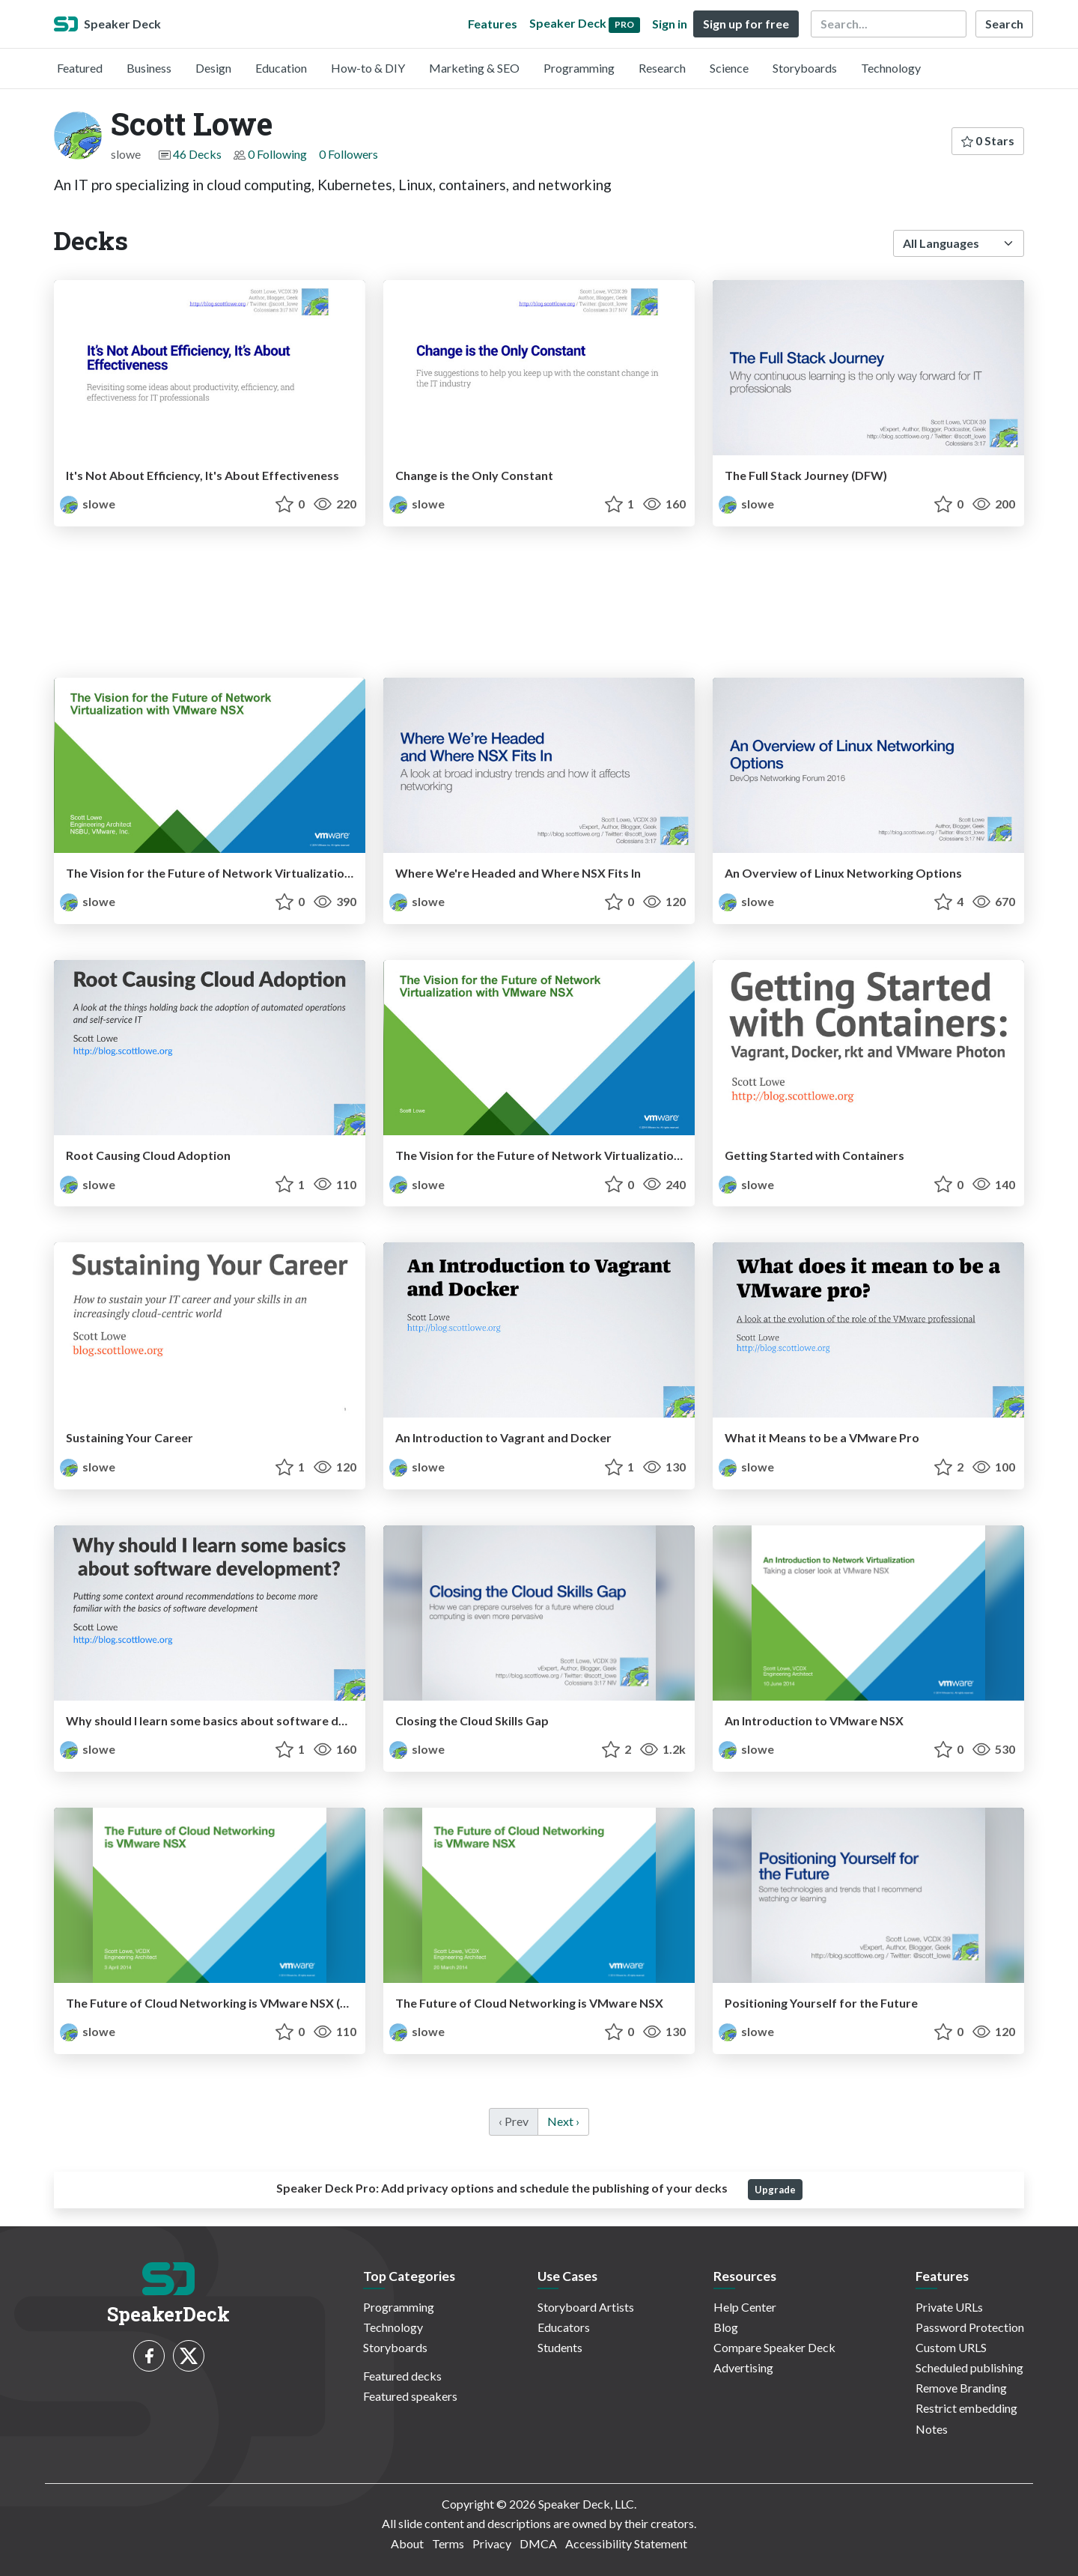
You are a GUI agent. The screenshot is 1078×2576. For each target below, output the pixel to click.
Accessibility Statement (626, 2543)
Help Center (744, 2307)
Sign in (669, 23)
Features (492, 23)
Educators (564, 2327)
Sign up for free (746, 23)
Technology (891, 68)
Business (149, 68)
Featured (80, 68)
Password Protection (970, 2327)
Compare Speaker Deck (774, 2347)
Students (560, 2347)
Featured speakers (410, 2396)
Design (213, 68)
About (407, 2543)
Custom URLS (951, 2347)
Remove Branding (961, 2388)
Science (729, 68)
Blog (725, 2327)
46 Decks (197, 154)
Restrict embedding (966, 2408)
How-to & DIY (368, 68)
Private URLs (949, 2307)
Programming (579, 68)
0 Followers (348, 154)
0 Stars (987, 140)
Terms (448, 2543)
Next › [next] (563, 2121)
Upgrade (775, 2190)
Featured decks (402, 2376)
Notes (932, 2429)
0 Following (277, 154)
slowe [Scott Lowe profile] (87, 503)
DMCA (538, 2543)
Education (281, 68)
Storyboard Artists (586, 2307)
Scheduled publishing (969, 2367)
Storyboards (805, 68)
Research (662, 68)
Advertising (743, 2367)
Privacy (491, 2543)
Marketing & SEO (474, 68)
